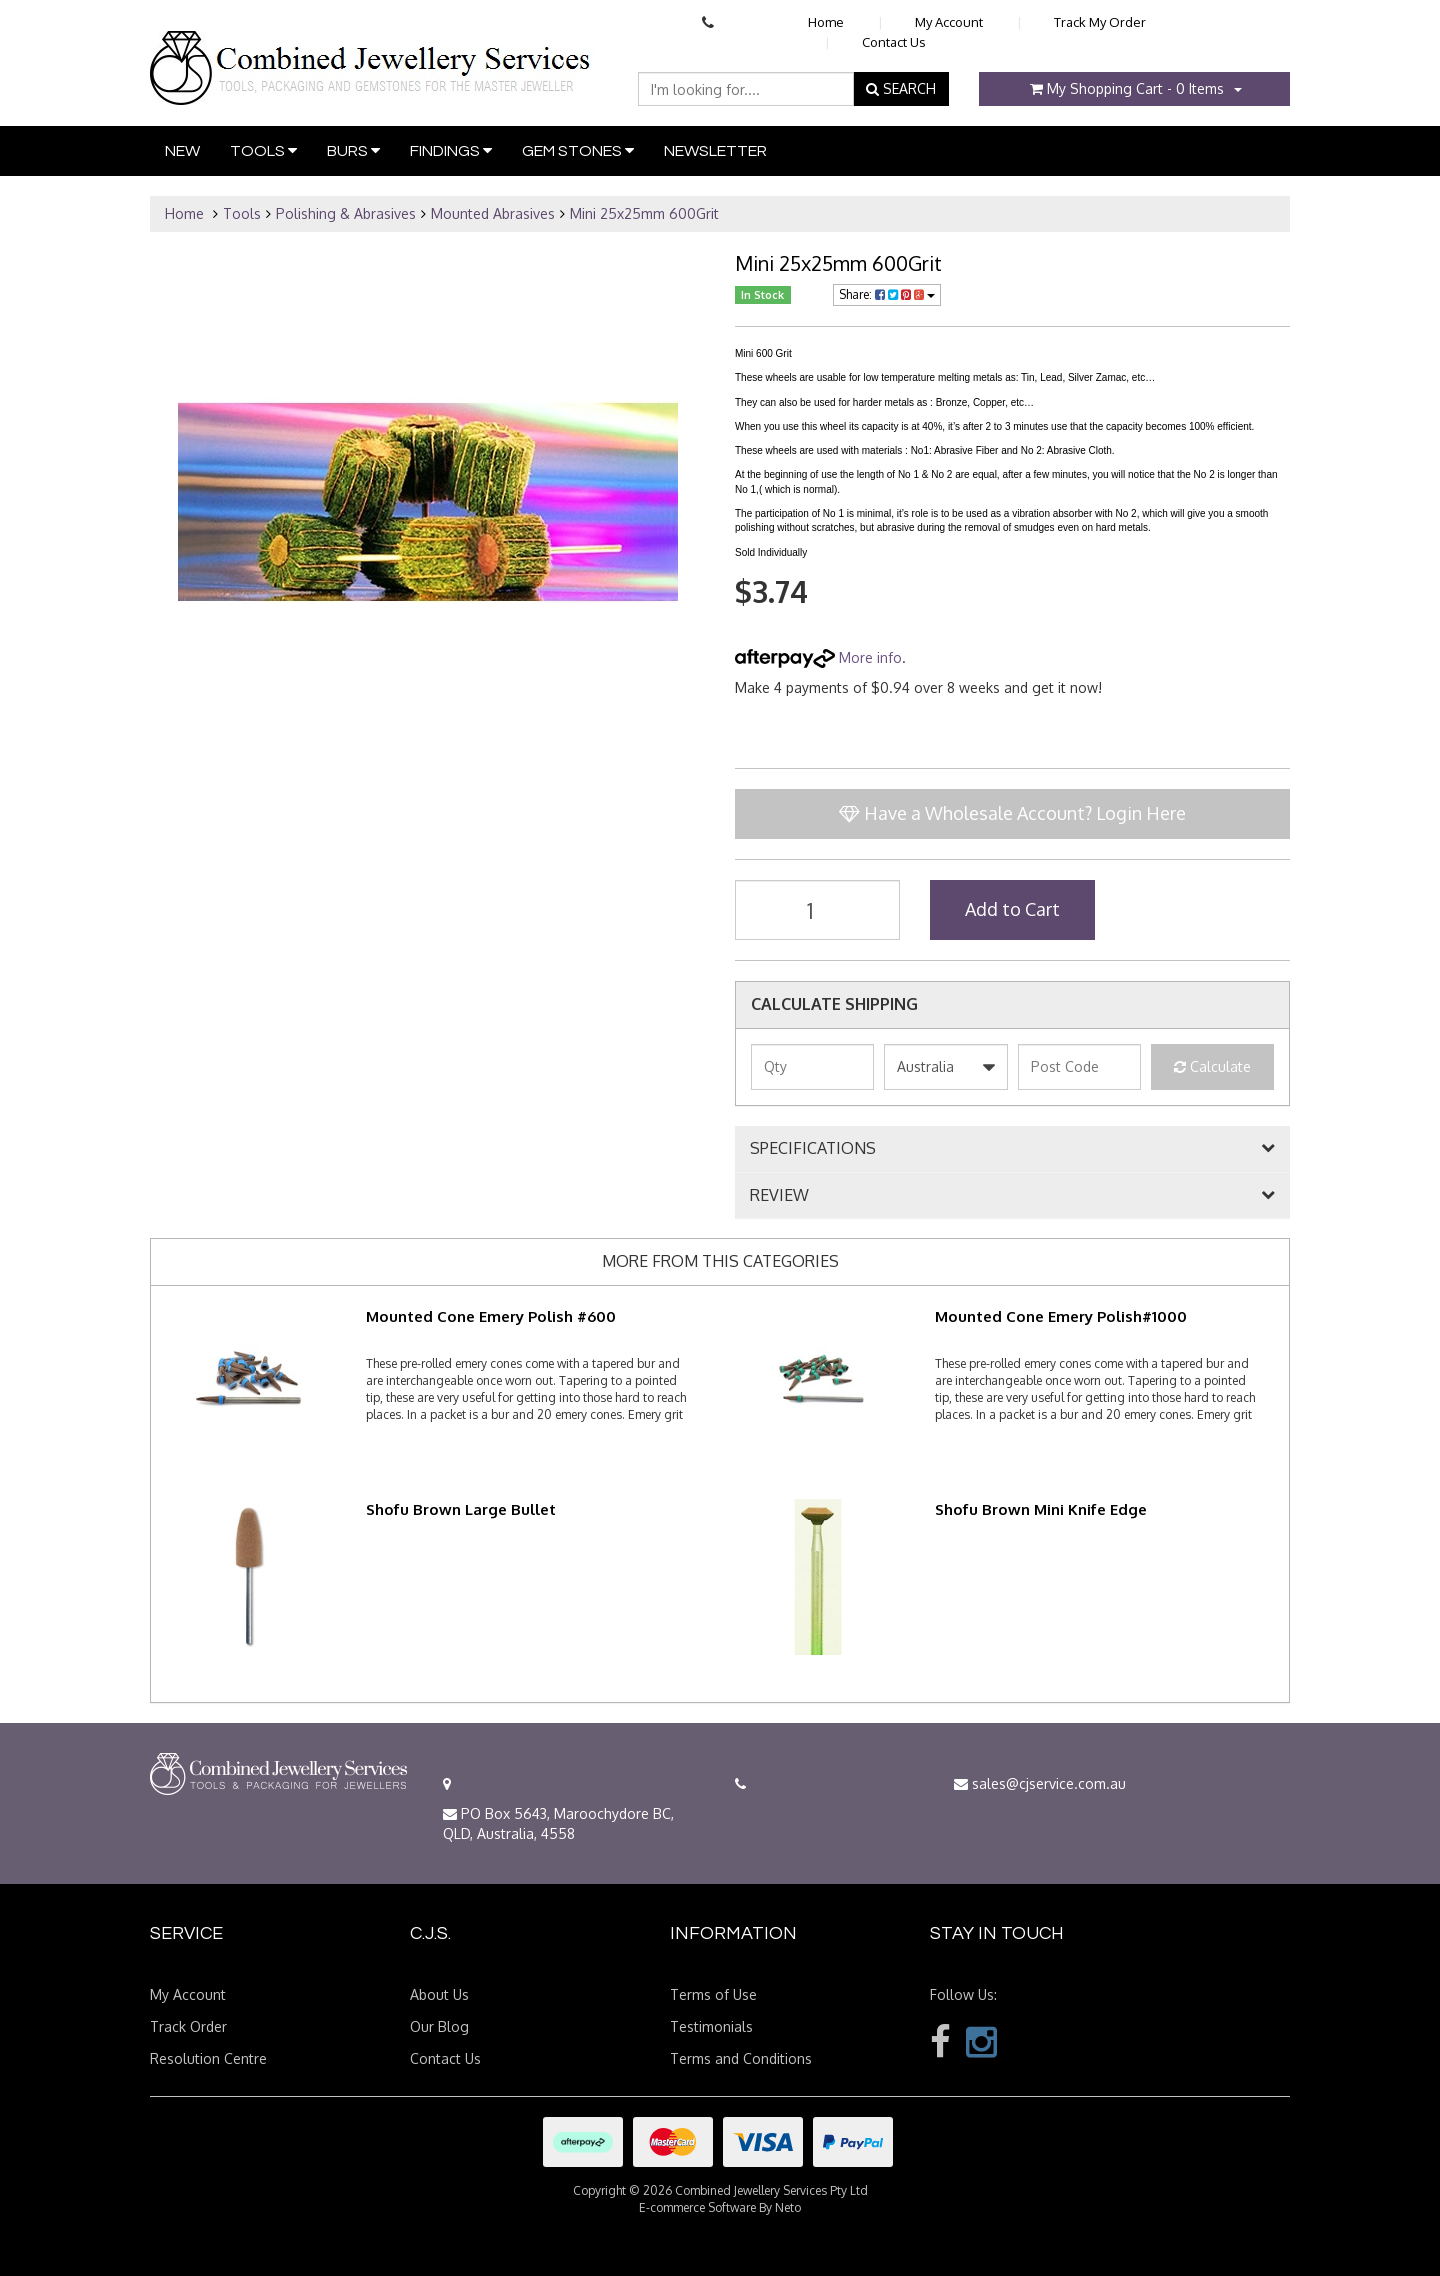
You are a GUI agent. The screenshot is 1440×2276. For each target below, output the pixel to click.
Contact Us (894, 42)
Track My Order (1100, 22)
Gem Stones (578, 150)
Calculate (1212, 1066)
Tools (263, 150)
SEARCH (901, 88)
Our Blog (439, 2026)
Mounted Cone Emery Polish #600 (491, 1316)
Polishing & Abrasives (346, 213)
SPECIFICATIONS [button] (813, 1149)
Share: (887, 294)
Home (826, 22)
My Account (949, 22)
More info (818, 657)
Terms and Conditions (741, 2058)
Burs (353, 150)
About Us (439, 1994)
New (182, 151)
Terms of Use (713, 1994)
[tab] (1012, 1149)
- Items (1127, 88)
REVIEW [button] (779, 1196)
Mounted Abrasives (493, 213)
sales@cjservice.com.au (1040, 1783)
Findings (451, 150)
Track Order (188, 2026)
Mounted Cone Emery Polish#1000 (1061, 1316)
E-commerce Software (697, 2207)
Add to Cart (1012, 909)
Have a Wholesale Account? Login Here (1012, 813)
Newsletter (715, 151)
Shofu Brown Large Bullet (461, 1509)
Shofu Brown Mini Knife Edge (1041, 1509)
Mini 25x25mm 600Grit (644, 213)
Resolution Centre (208, 2058)
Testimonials (711, 2026)
